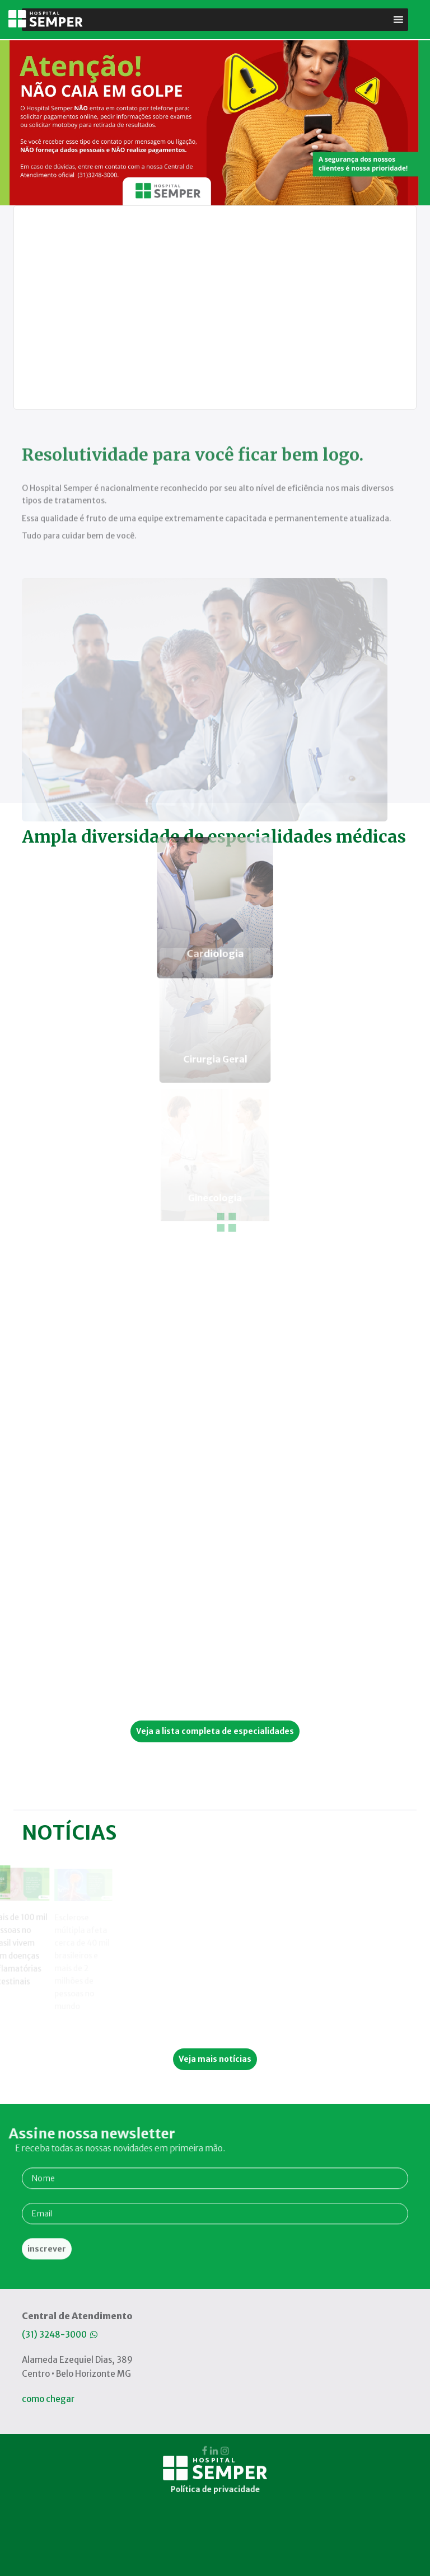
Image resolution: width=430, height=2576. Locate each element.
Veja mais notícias (215, 2059)
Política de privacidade (215, 2371)
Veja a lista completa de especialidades (215, 1731)
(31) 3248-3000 (59, 2334)
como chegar (48, 2399)
